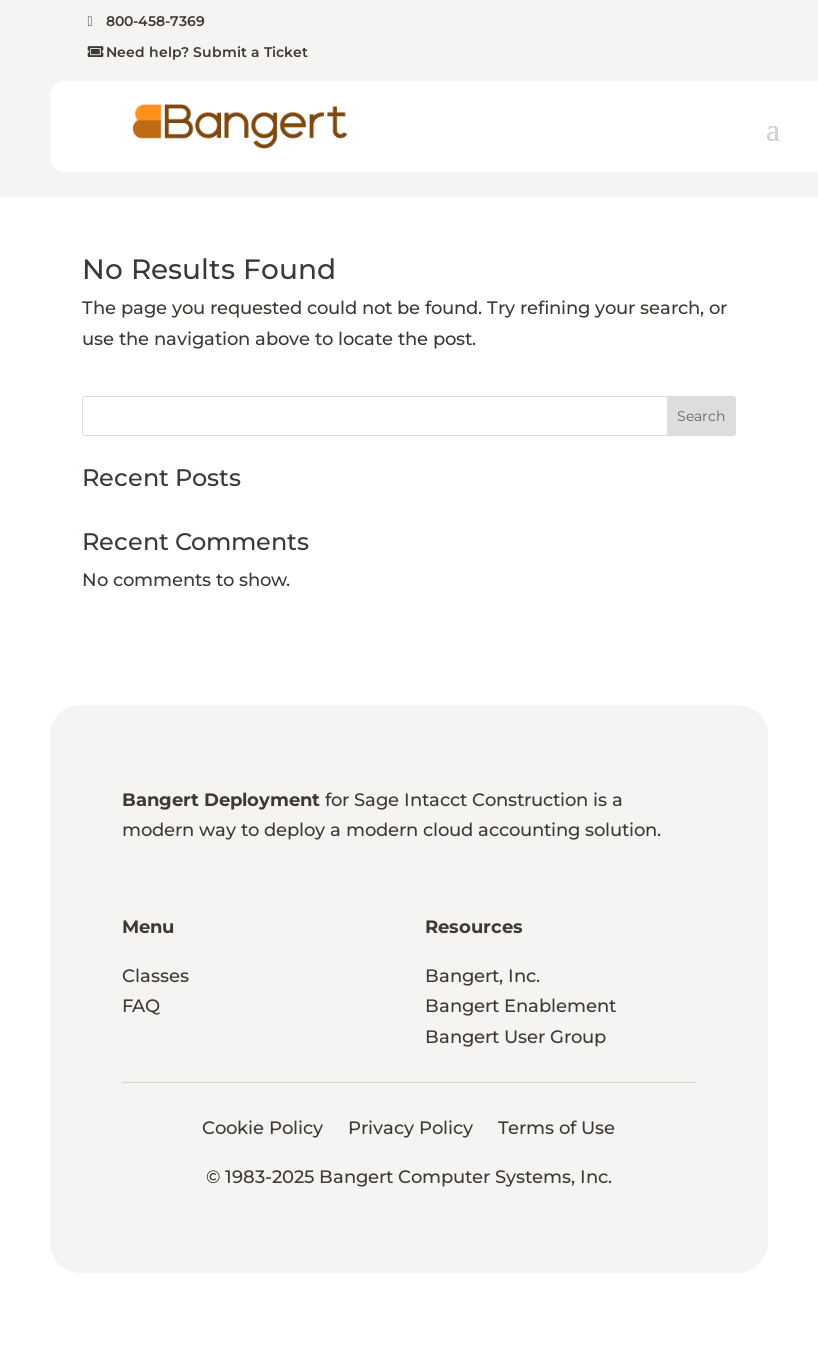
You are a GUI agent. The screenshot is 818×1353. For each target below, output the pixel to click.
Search (701, 416)
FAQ (141, 1006)
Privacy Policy (410, 1128)
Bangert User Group (515, 1037)
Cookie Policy (262, 1128)
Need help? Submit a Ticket (207, 52)
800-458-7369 (155, 21)
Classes (155, 976)
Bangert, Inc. (482, 976)
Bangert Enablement (520, 1006)
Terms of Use (556, 1128)
